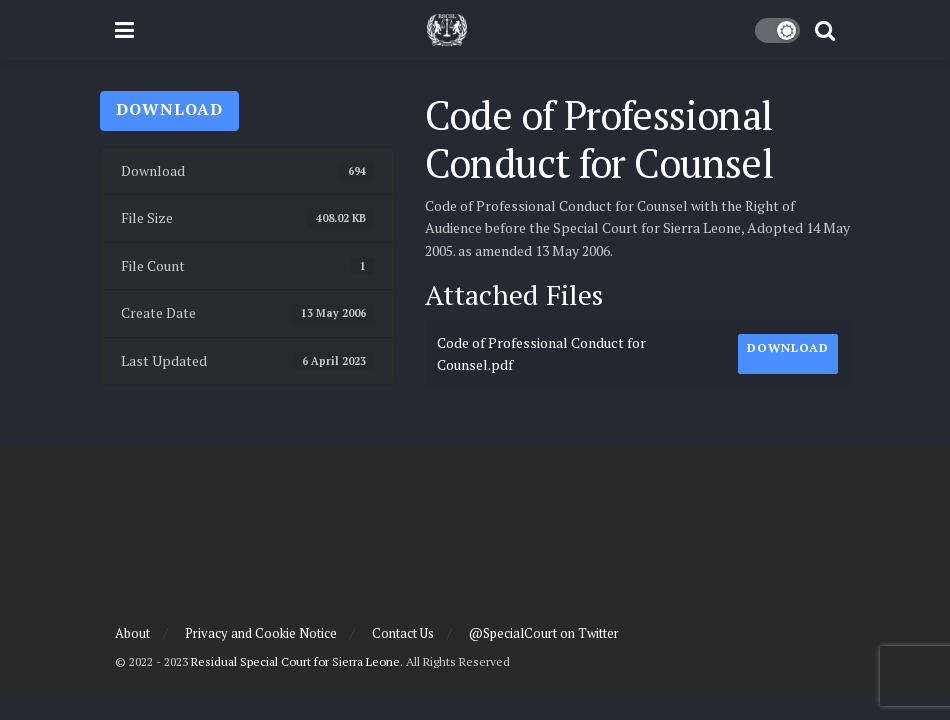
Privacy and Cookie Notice (261, 633)
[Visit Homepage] (447, 30)
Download (169, 109)
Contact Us (403, 633)
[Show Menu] (124, 30)
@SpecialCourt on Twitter (544, 633)
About (132, 633)
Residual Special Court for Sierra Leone (295, 661)
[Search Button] (825, 30)
